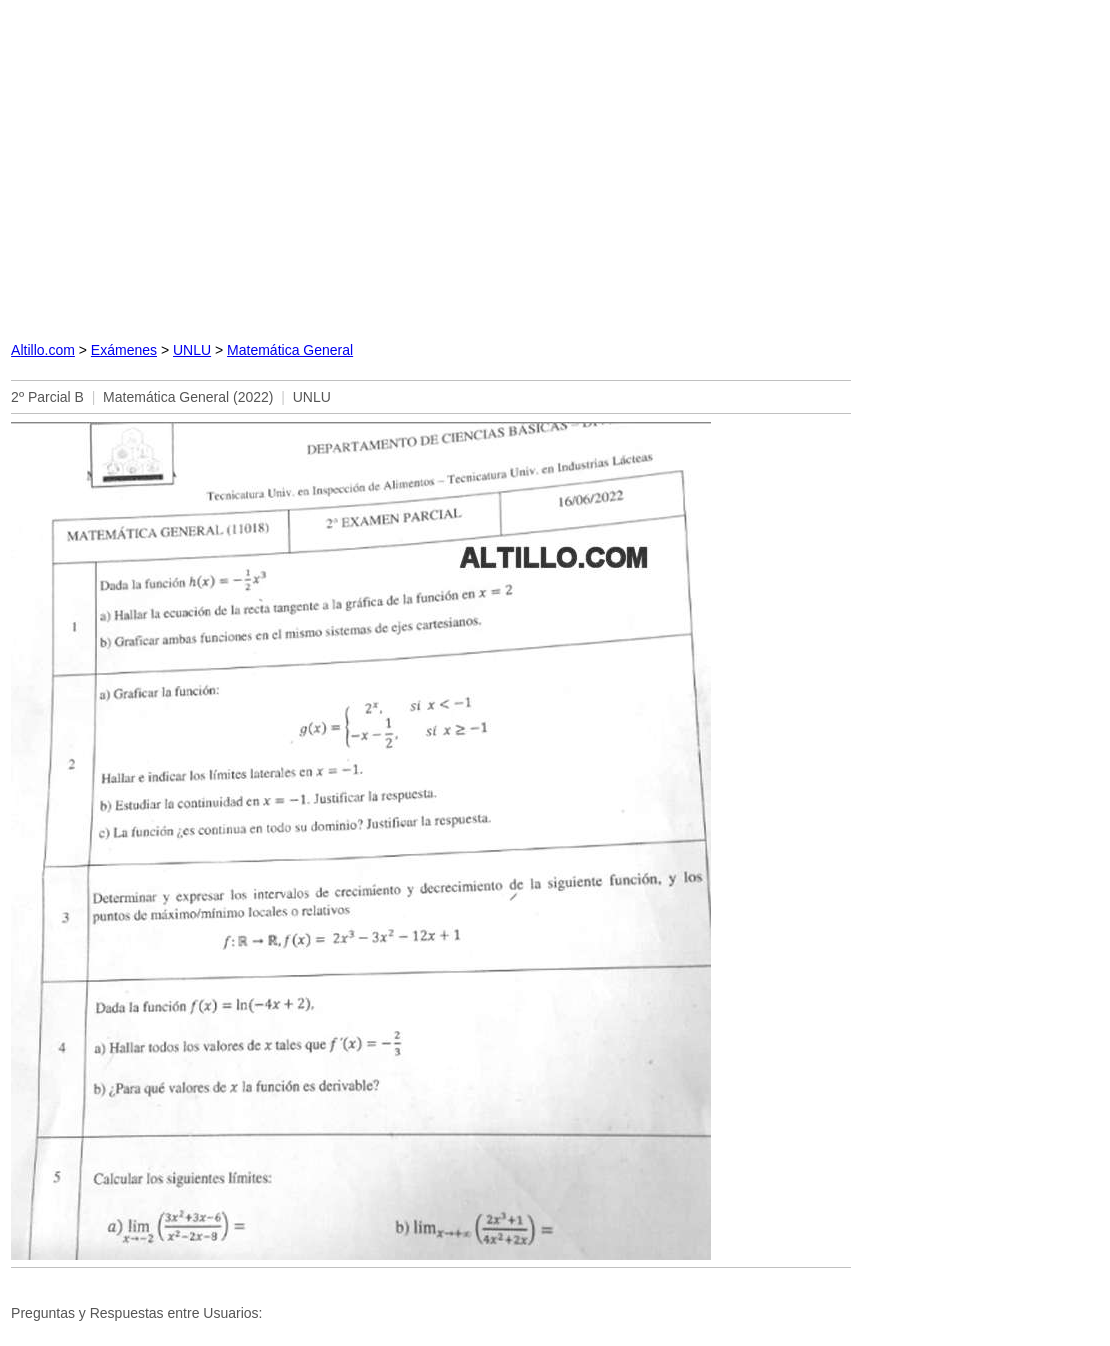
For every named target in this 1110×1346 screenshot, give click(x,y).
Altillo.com (43, 350)
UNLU (192, 350)
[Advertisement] (431, 165)
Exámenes (124, 350)
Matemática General (290, 350)
